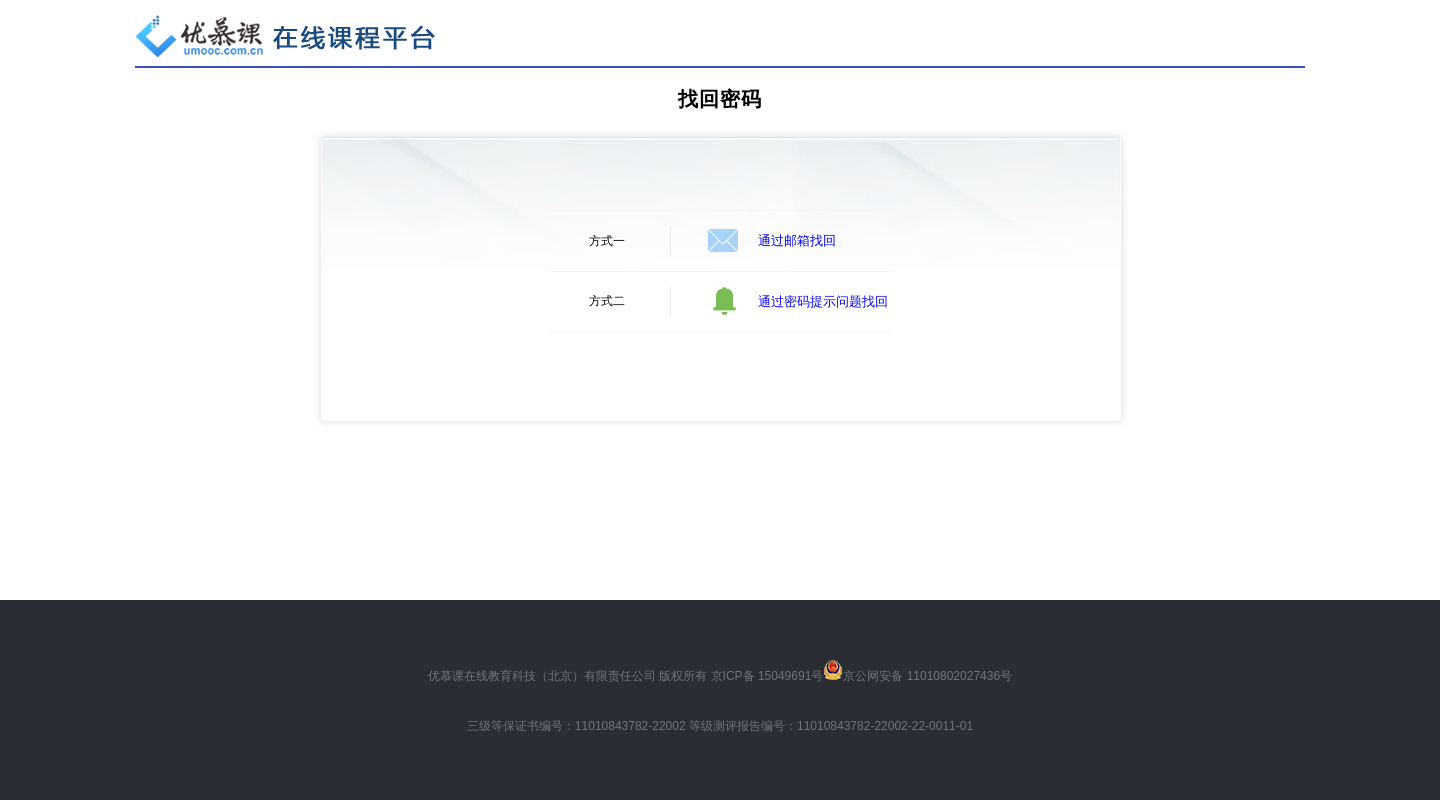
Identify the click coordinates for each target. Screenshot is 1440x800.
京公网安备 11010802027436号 (927, 676)
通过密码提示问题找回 (823, 301)
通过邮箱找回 (797, 240)
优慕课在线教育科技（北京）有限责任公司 (542, 676)
